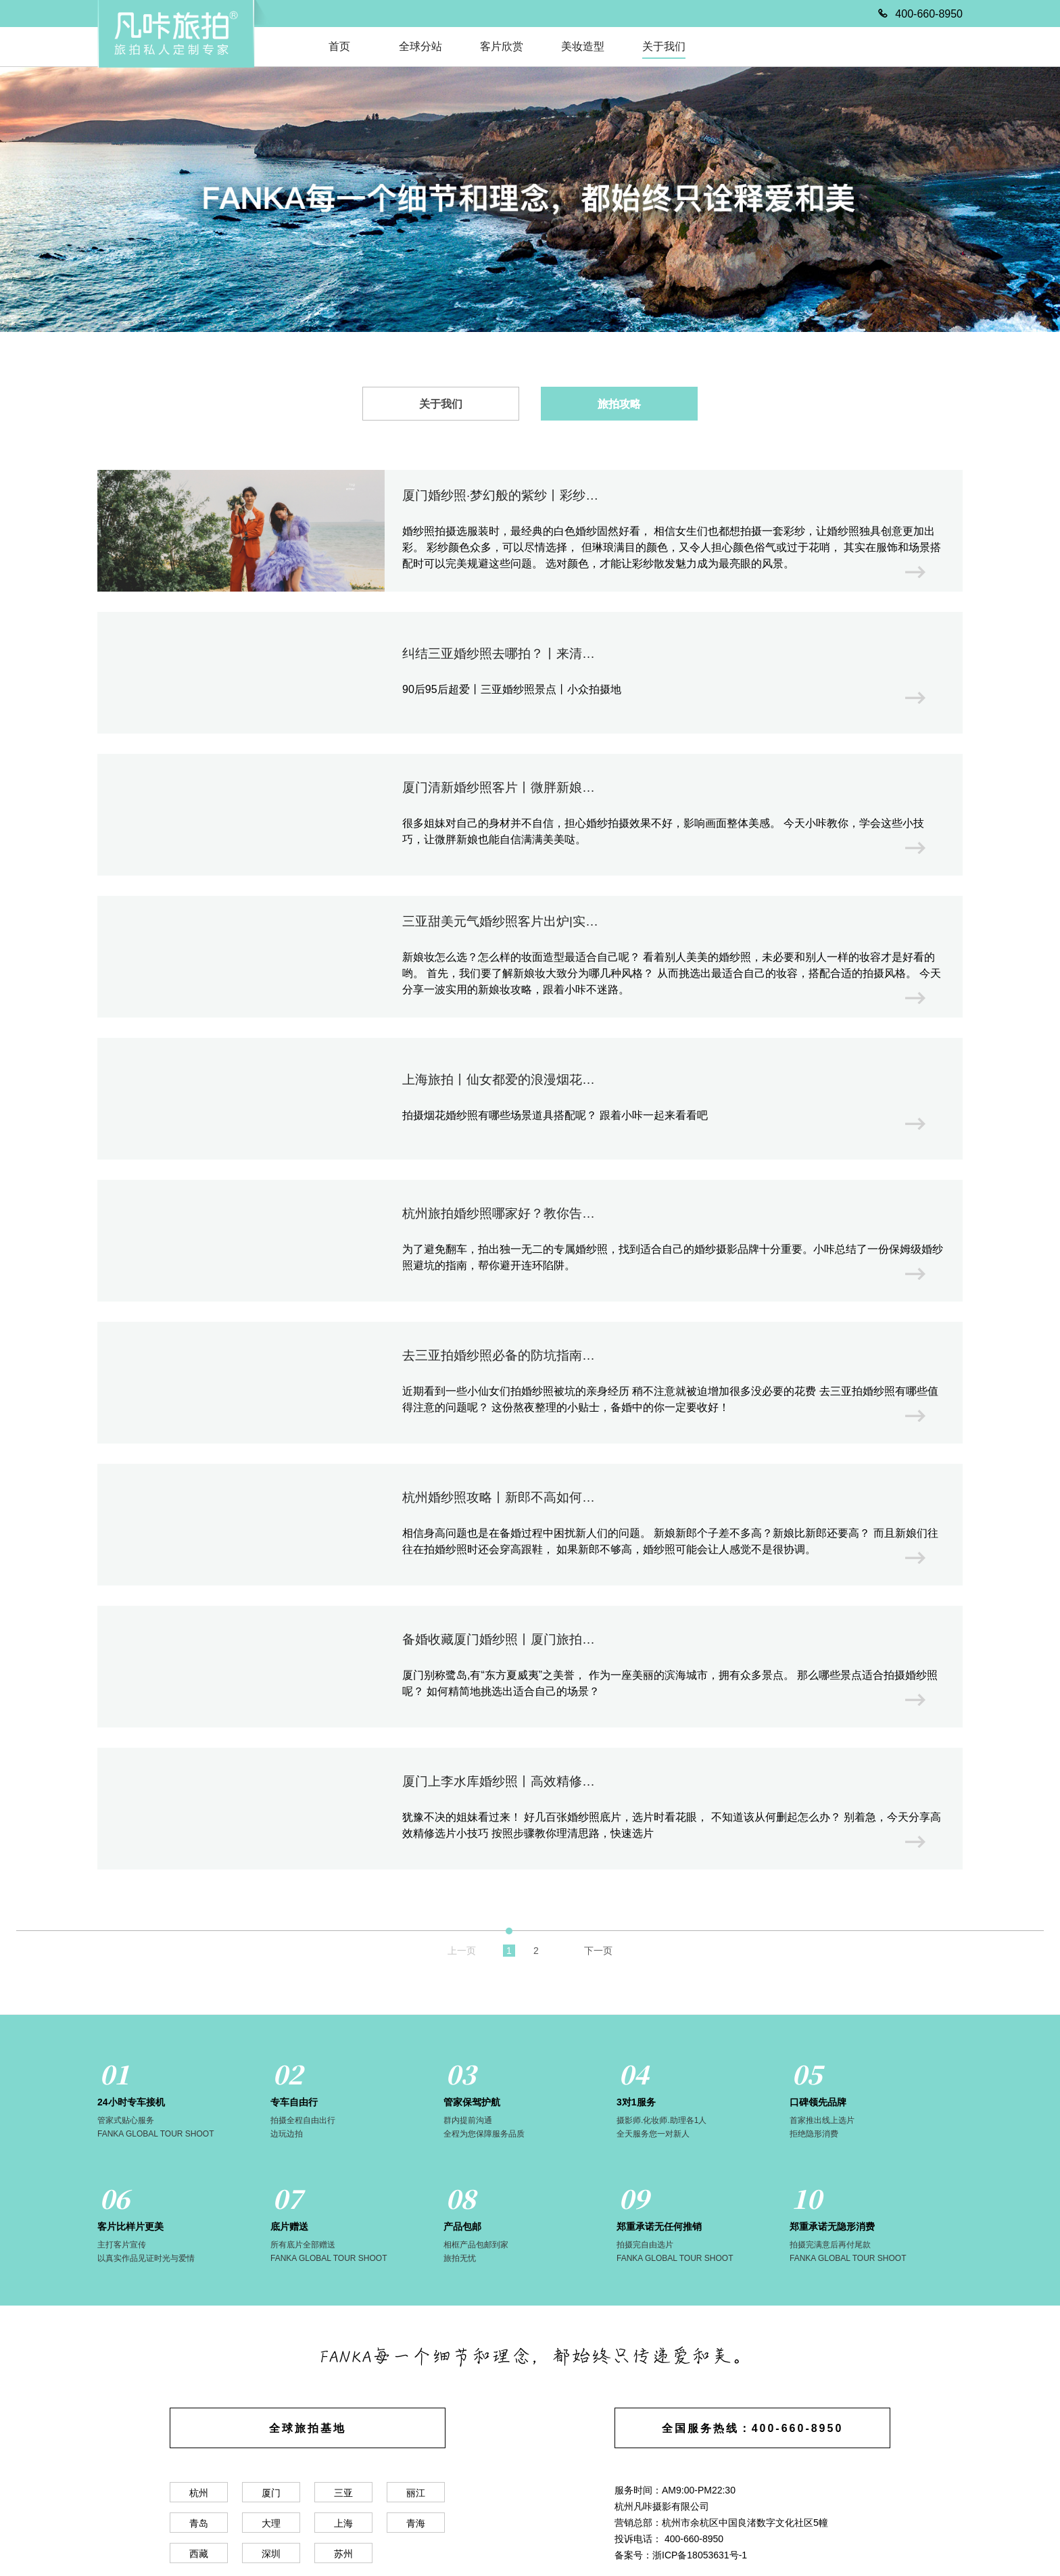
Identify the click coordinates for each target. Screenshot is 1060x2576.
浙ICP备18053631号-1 (699, 2555)
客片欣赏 (501, 46)
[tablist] (530, 403)
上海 (343, 2523)
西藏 (198, 2553)
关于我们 (663, 46)
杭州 (198, 2492)
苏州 (343, 2553)
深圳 (271, 2553)
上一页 (462, 1950)
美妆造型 (582, 46)
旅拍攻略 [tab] (619, 404)
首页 (339, 46)
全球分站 (420, 46)
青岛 (198, 2523)
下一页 (598, 1950)
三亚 (343, 2492)
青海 (415, 2523)
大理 (271, 2523)
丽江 (415, 2492)
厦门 (271, 2492)
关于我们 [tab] (440, 404)
